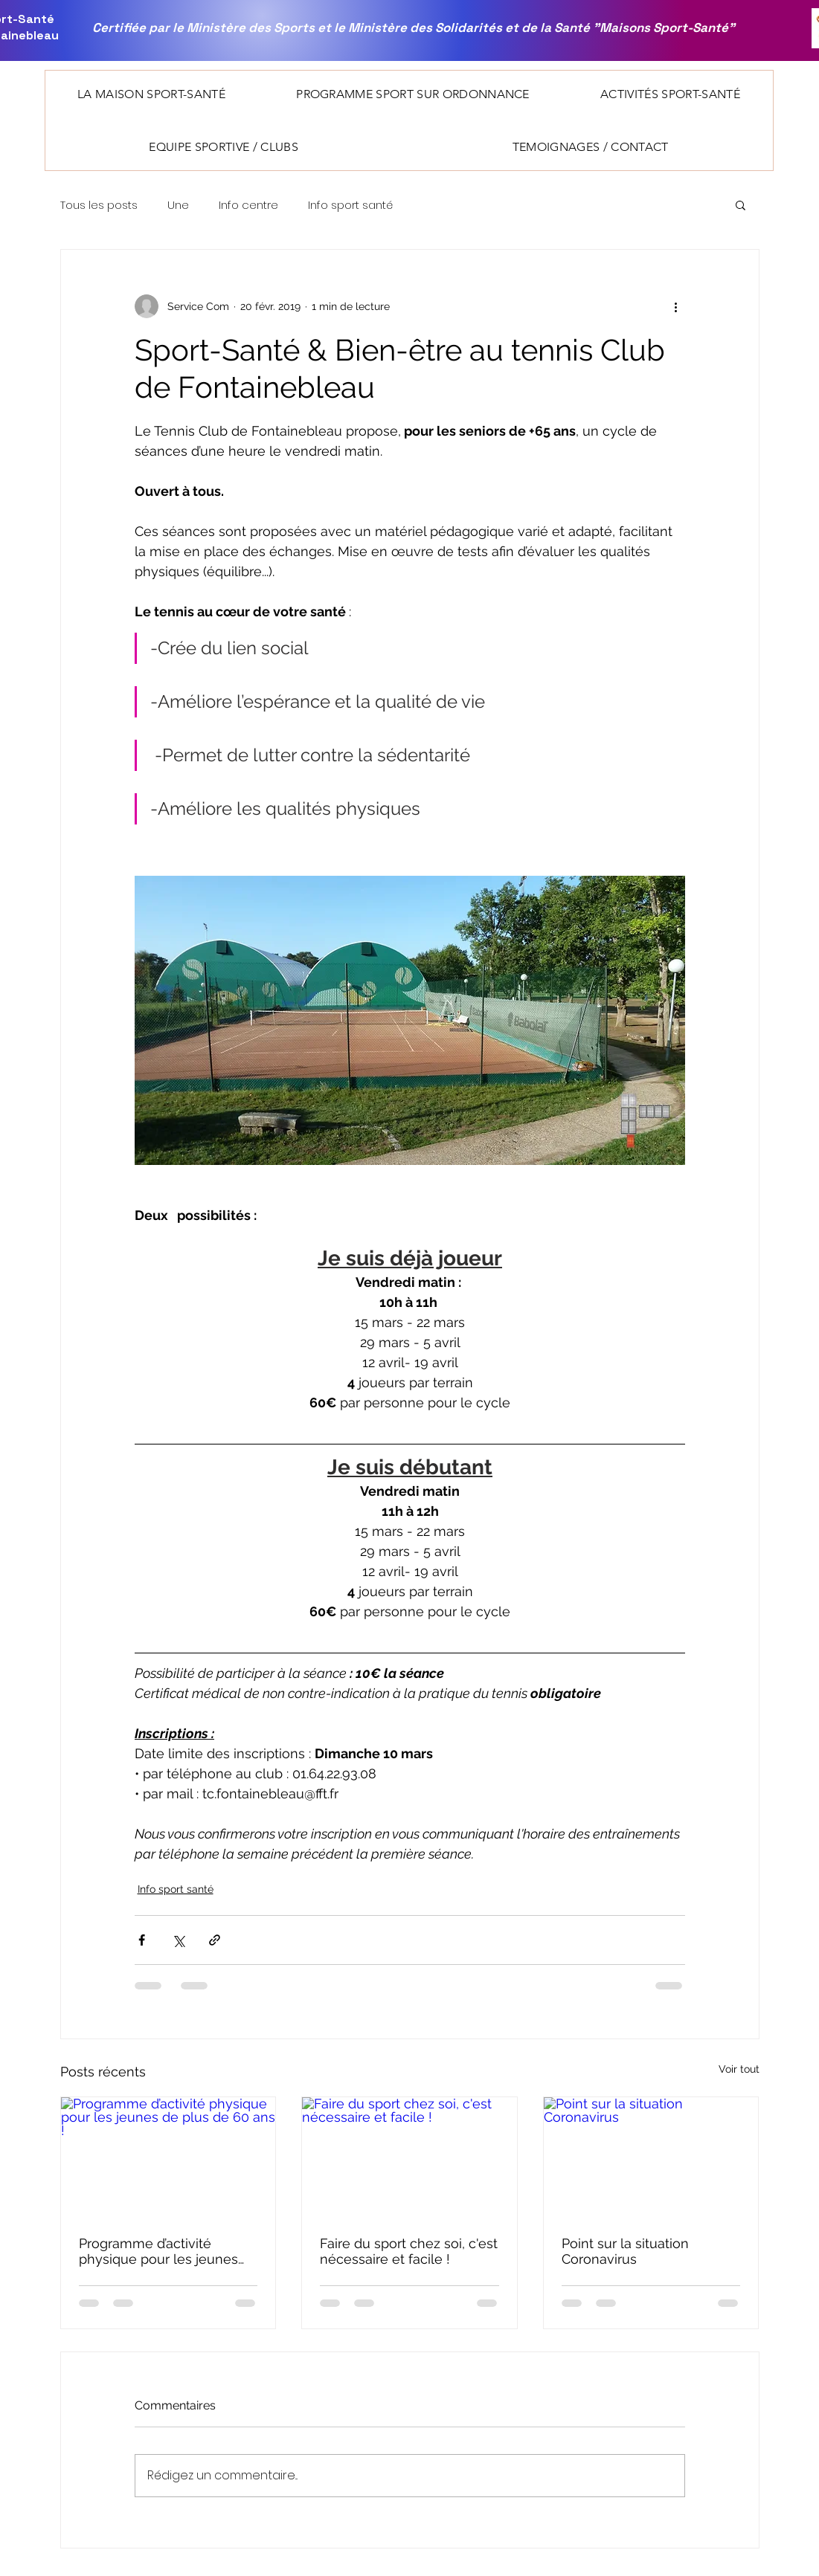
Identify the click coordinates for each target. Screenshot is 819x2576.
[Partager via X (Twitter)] (178, 1940)
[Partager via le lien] (215, 1940)
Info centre (248, 205)
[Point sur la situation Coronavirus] (651, 2157)
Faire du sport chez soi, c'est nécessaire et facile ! (409, 2251)
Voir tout (739, 2069)
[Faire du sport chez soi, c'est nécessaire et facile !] (409, 2157)
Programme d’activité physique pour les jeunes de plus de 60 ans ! (158, 2251)
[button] (151, 94)
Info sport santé (350, 205)
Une (178, 205)
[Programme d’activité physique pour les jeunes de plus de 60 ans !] (168, 2157)
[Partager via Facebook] (142, 1940)
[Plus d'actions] (676, 306)
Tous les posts (99, 205)
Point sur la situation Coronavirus (625, 2251)
